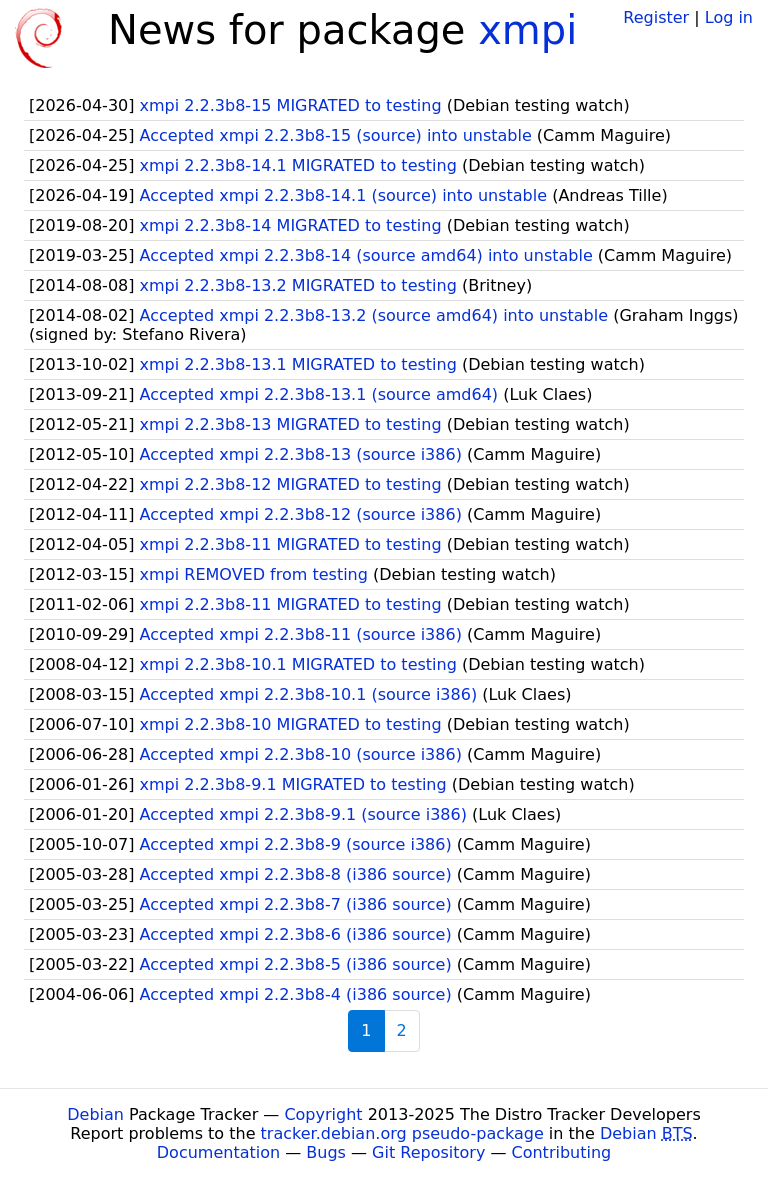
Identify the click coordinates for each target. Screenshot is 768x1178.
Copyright (323, 1114)
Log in (729, 17)
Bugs (326, 1152)
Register (656, 17)
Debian (95, 1114)
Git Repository (428, 1152)
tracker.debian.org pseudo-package (402, 1133)
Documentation (218, 1152)
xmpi (527, 30)
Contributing (562, 1152)
